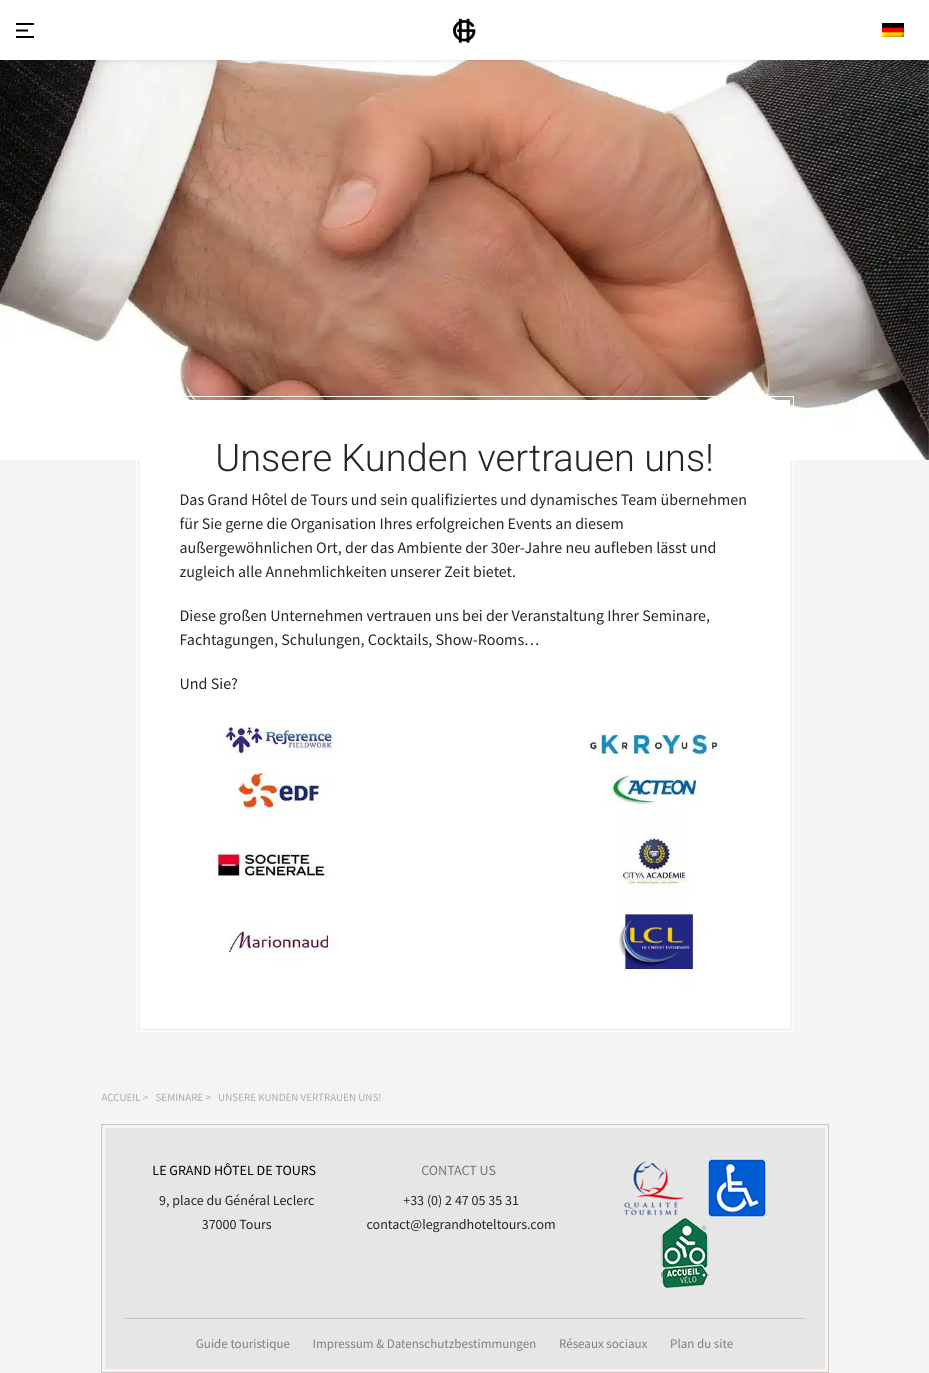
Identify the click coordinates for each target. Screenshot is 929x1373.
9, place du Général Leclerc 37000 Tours (234, 1195)
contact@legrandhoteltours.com (461, 1224)
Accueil (121, 1098)
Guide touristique (243, 1343)
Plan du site (701, 1343)
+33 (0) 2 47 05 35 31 (461, 1200)
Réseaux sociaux (603, 1343)
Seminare (179, 1098)
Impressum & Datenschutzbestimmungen (425, 1343)
